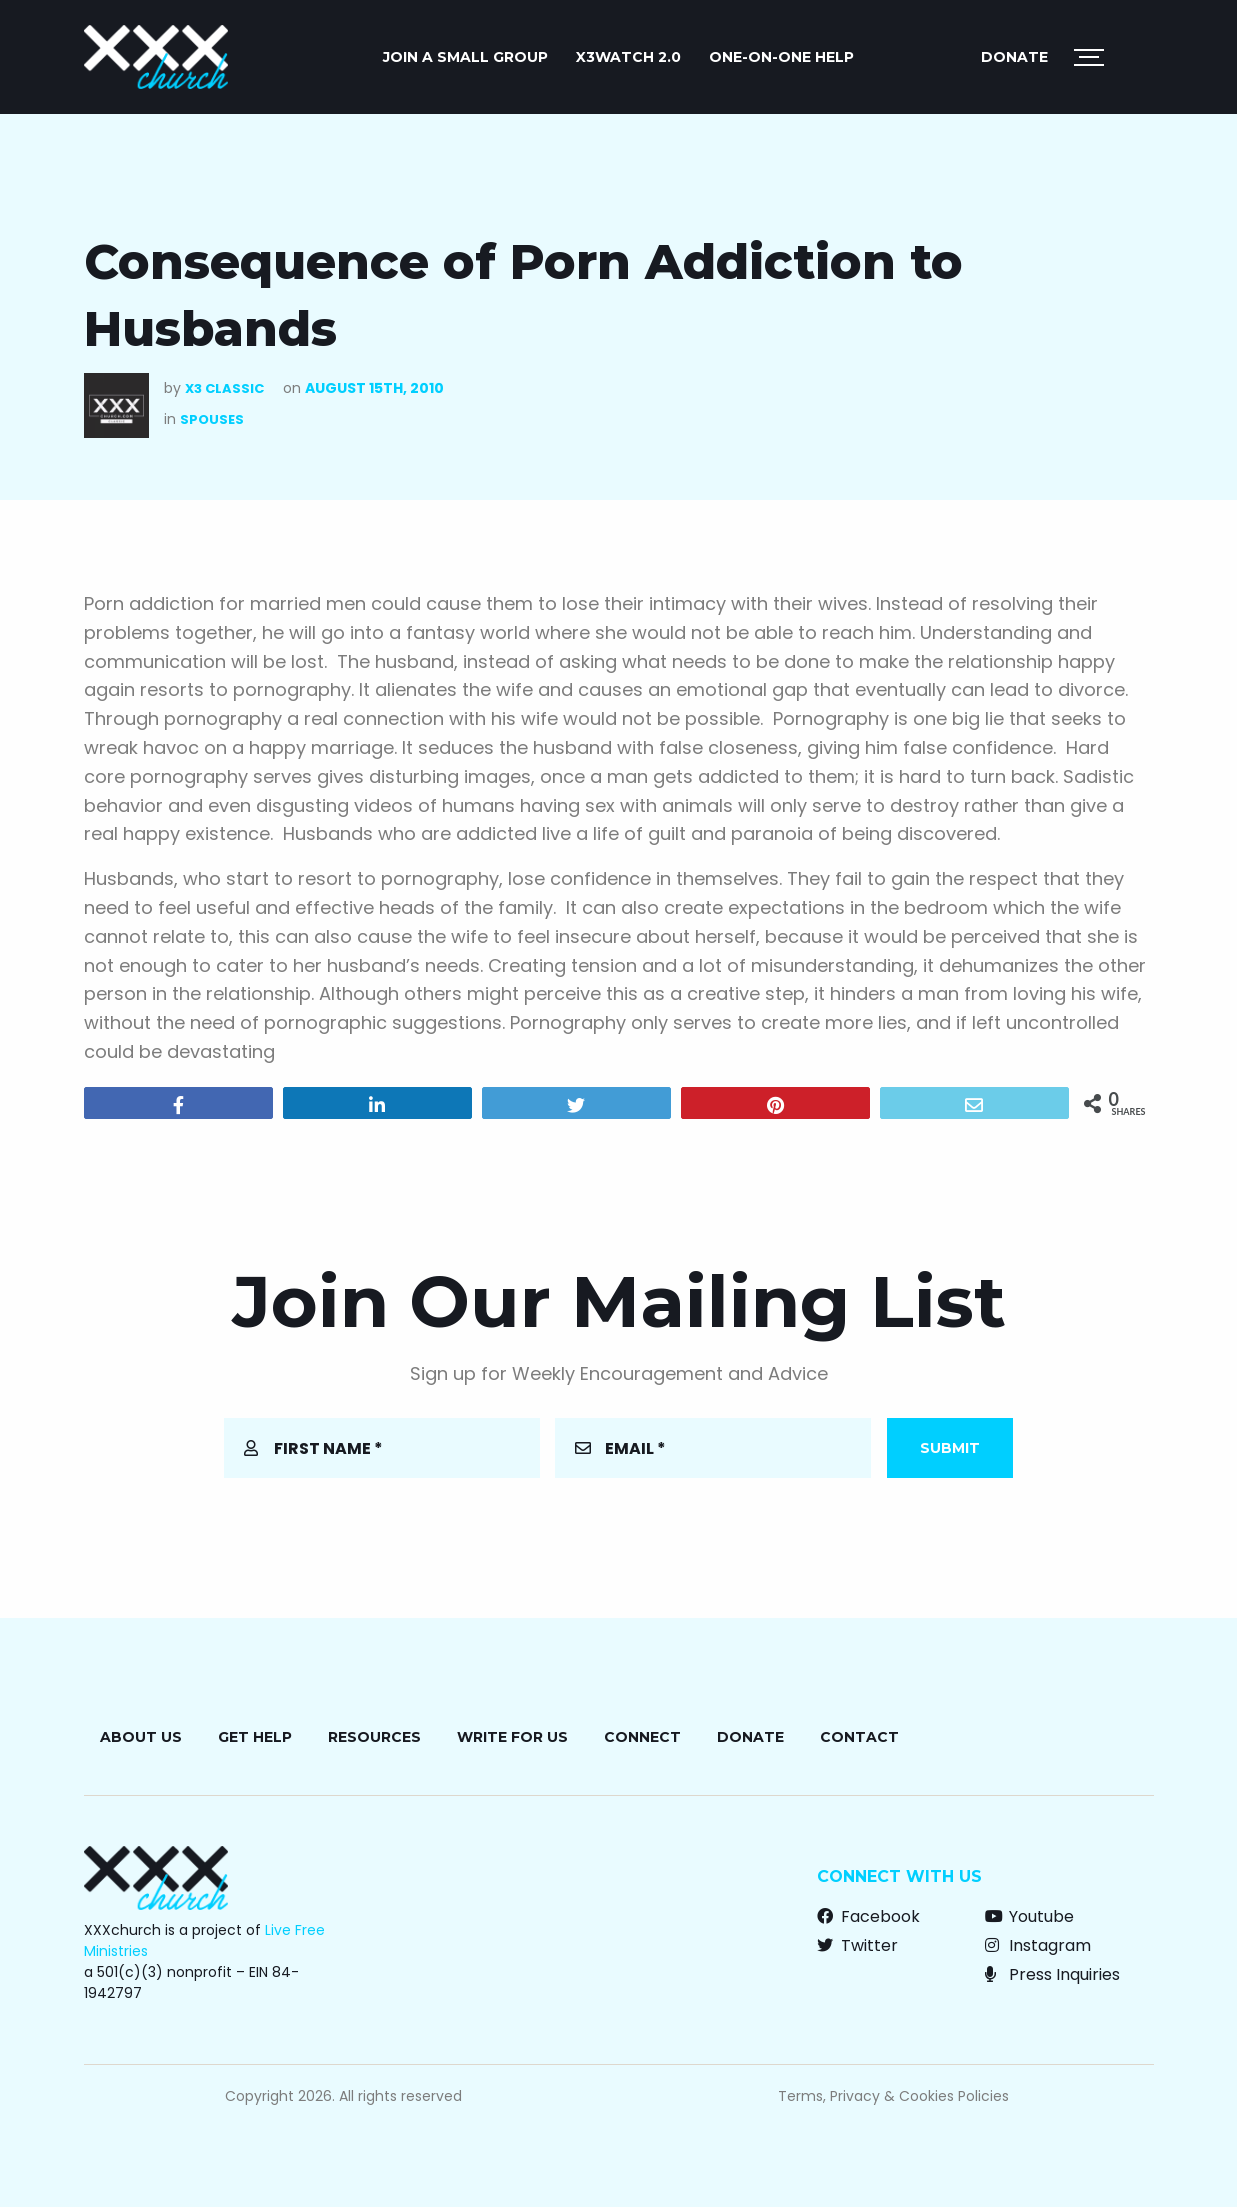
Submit (950, 1448)
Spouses (212, 419)
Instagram (1038, 1945)
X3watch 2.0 (628, 57)
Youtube (1029, 1916)
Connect (642, 1737)
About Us (141, 1737)
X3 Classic (224, 388)
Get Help (255, 1737)
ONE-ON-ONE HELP (781, 57)
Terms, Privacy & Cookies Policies (893, 2096)
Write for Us (512, 1737)
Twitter (857, 1945)
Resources (374, 1737)
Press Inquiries (1052, 1974)
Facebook (868, 1916)
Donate (1014, 57)
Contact (859, 1737)
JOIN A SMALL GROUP (465, 57)
